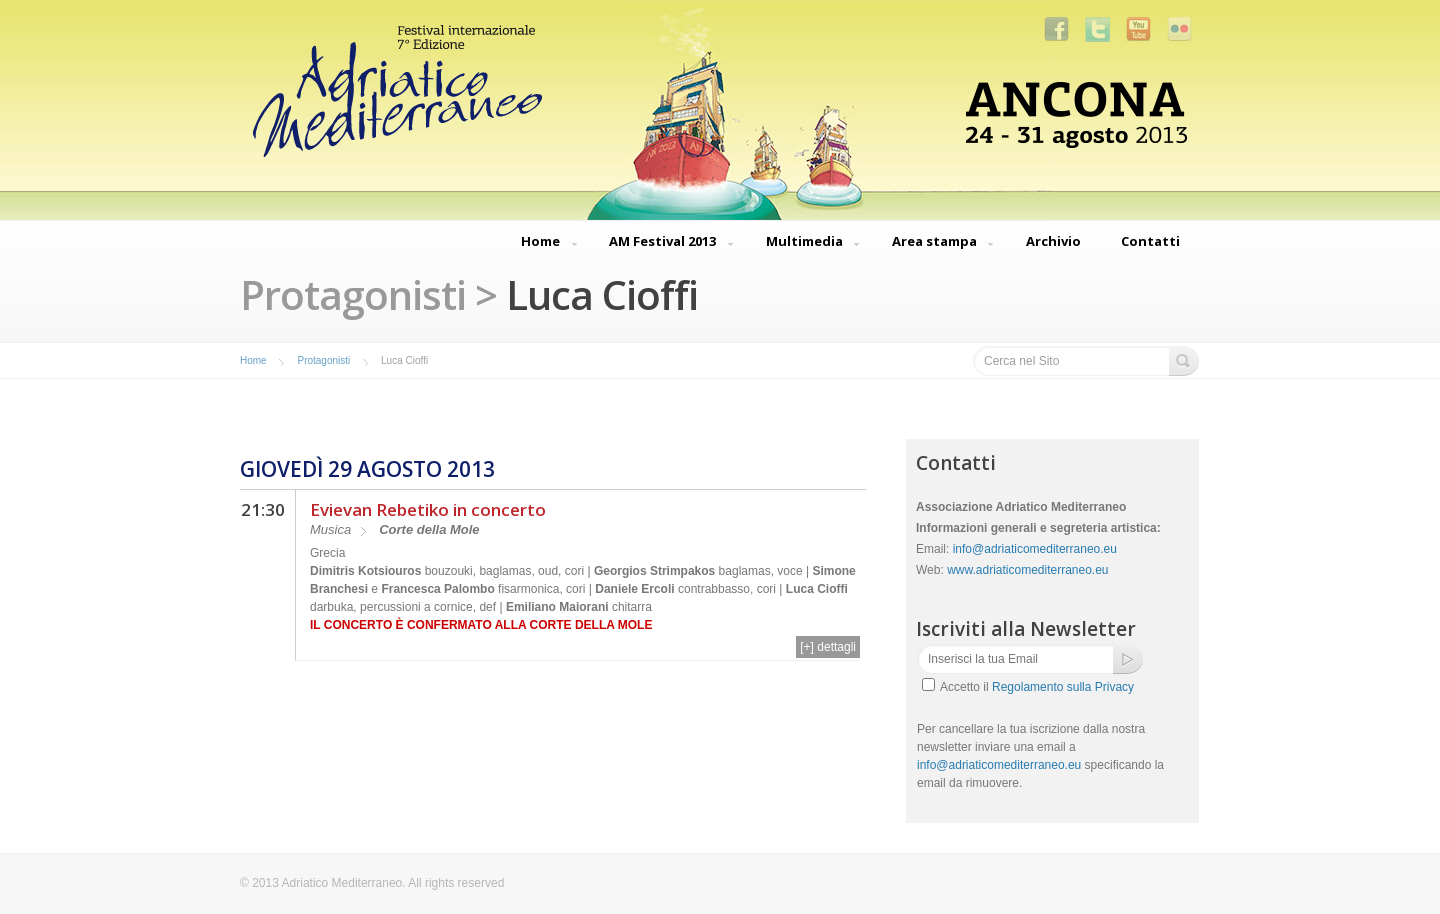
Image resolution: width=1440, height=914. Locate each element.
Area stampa (934, 243)
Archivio (1053, 241)
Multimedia (804, 243)
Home (540, 243)
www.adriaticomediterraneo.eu (1027, 570)
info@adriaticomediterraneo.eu (1035, 549)
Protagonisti (323, 360)
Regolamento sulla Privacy (1063, 687)
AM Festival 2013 (662, 243)
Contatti (1150, 241)
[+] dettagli (828, 647)
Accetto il (1037, 687)
